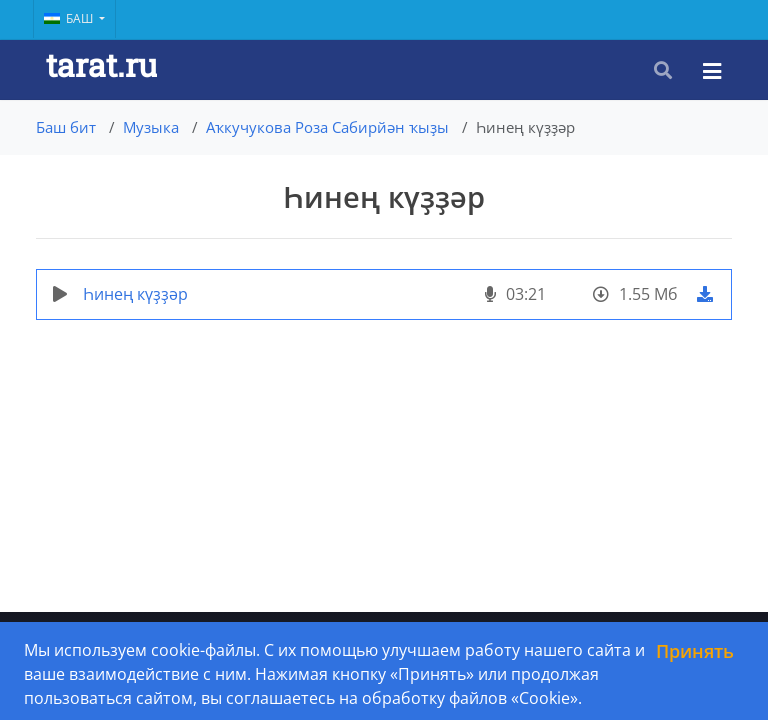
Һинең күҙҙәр (135, 294)
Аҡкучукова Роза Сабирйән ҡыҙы (327, 127)
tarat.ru (101, 64)
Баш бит (66, 127)
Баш (70, 18)
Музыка (151, 127)
